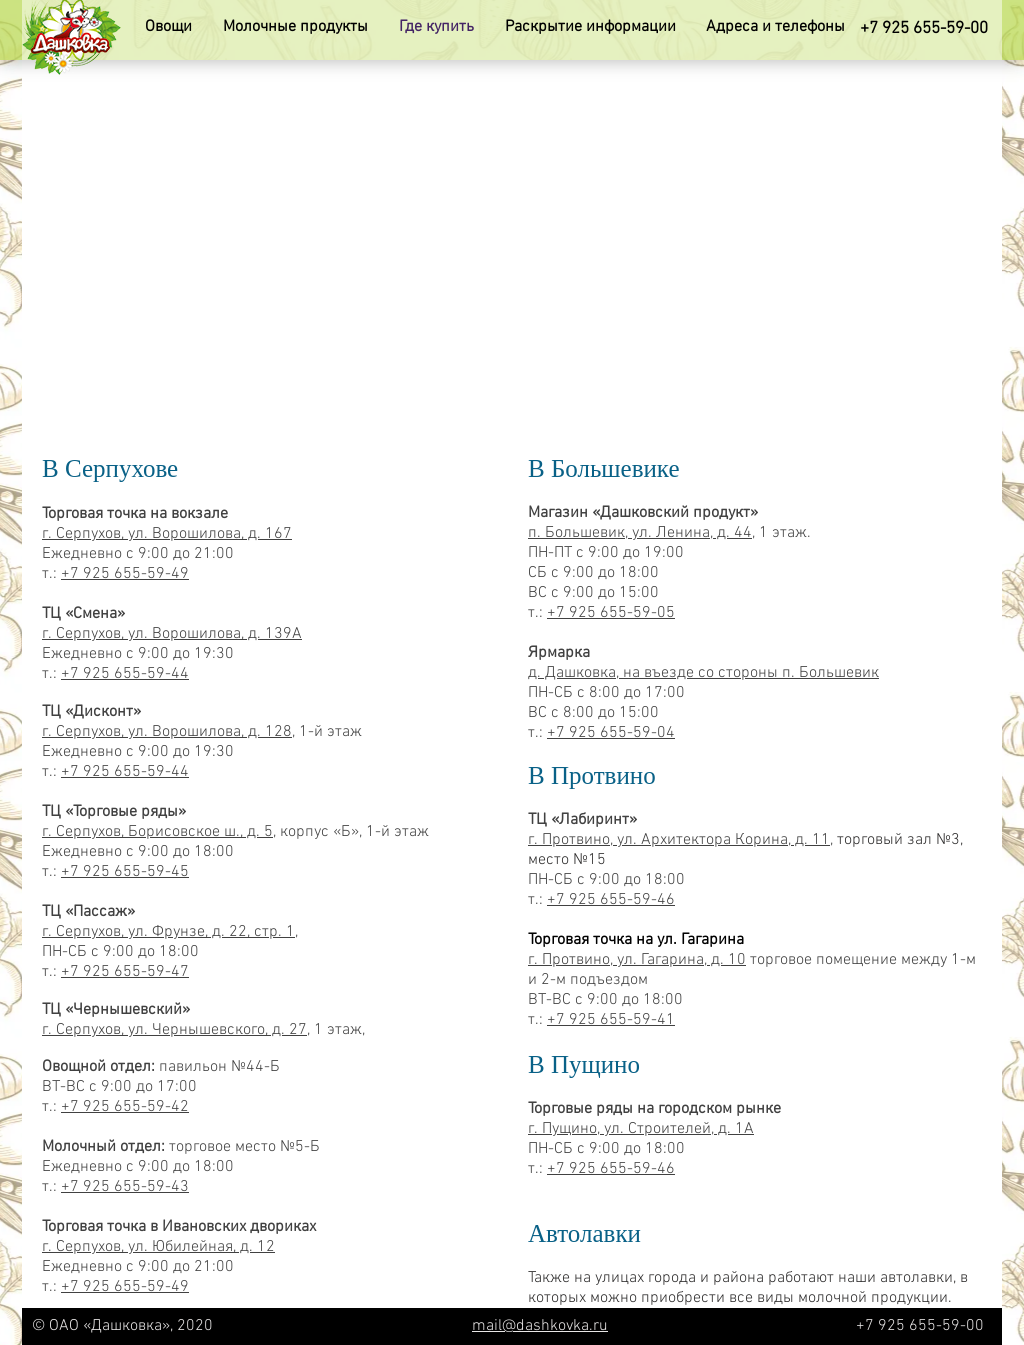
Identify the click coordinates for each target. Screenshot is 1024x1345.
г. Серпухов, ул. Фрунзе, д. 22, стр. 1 (168, 932)
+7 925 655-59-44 (125, 674)
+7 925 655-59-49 (125, 574)
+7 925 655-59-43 (125, 1187)
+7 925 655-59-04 (611, 733)
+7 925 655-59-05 (611, 613)
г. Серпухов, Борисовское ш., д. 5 (157, 832)
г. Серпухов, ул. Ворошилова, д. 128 (167, 732)
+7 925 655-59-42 (125, 1107)
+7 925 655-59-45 (125, 872)
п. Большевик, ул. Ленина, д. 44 (640, 533)
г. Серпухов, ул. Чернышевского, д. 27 (174, 1030)
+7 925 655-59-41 (611, 1020)
